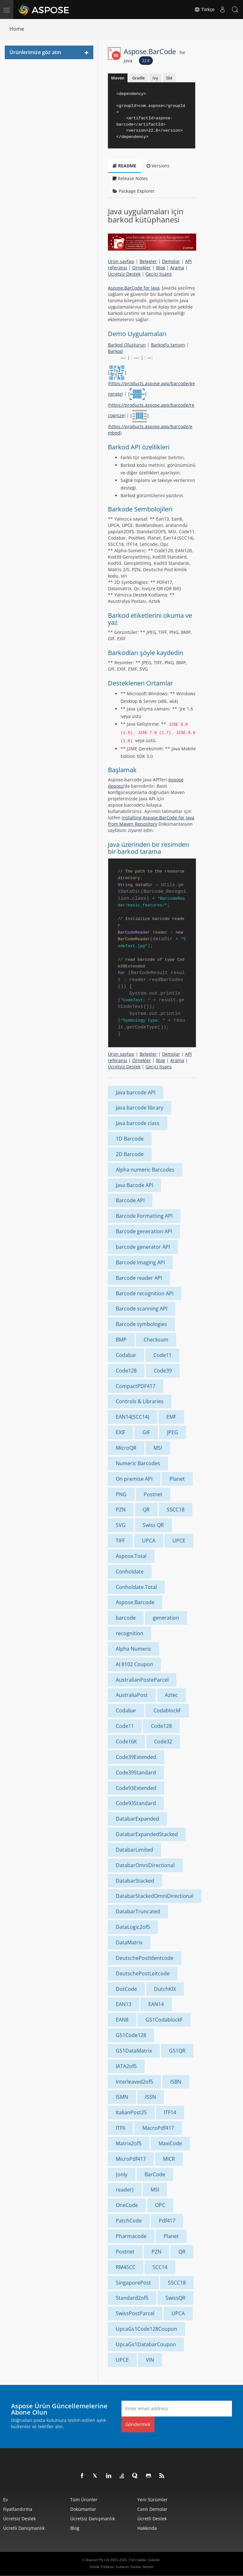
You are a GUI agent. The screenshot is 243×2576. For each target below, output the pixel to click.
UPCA (148, 1540)
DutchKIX (165, 1988)
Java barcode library (139, 1107)
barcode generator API (143, 1246)
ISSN (150, 2096)
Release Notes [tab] (130, 178)
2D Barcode (130, 1154)
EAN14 (156, 2004)
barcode (126, 1617)
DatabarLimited (134, 1849)
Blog (160, 268)
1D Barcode (130, 1138)
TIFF (120, 1540)
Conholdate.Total (136, 1587)
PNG (121, 1494)
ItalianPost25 (131, 2112)
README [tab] (124, 166)
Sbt (169, 78)
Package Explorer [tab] (134, 191)
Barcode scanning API (141, 1308)
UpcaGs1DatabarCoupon (146, 2344)
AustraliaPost (132, 1694)
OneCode (127, 2205)
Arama (177, 268)
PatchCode (129, 2220)
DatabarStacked (135, 1880)
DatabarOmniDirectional (145, 1865)
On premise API (134, 1478)
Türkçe (204, 9)
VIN (150, 2359)
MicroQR (126, 1447)
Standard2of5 (132, 2297)
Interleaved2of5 (134, 2081)
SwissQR (175, 2297)
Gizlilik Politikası (102, 2567)
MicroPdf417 (131, 2158)
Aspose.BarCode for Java (133, 288)
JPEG (172, 1432)
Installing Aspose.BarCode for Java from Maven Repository (151, 821)
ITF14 (170, 2112)
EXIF (120, 1432)
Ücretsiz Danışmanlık (92, 2519)
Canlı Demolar (152, 2509)
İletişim (148, 2567)
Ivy (155, 78)
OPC (160, 2205)
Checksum (156, 1339)
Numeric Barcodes (138, 1463)
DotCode (126, 1988)
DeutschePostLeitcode (143, 1973)
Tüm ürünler (83, 2500)
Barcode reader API (139, 1277)
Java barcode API (135, 1092)
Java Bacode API (134, 1185)
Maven (117, 78)
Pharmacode (131, 2236)
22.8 (146, 60)
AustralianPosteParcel (142, 1679)
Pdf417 (167, 2220)
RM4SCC (125, 2267)
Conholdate (130, 1571)
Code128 (126, 1370)
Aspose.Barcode (135, 1602)
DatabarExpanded (137, 1818)
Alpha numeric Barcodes (145, 1169)
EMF (171, 1416)
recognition (129, 1633)
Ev (5, 2500)
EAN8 (122, 2019)
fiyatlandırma (17, 2509)
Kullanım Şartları (128, 2567)
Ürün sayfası (121, 261)
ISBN (175, 2081)
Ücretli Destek (152, 2519)
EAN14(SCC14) (132, 1416)
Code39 (163, 1370)
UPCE (178, 1540)
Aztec (171, 1694)
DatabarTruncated (138, 1911)
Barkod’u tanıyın (168, 345)
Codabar (126, 1355)
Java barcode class (137, 1123)
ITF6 (120, 2127)
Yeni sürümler (152, 2500)
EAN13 (123, 2004)
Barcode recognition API (144, 1293)
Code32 (163, 1741)
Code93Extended (136, 1788)
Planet (177, 1478)
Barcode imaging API (140, 1262)
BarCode (155, 2174)
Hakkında (147, 2528)
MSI (157, 1447)
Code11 (162, 1355)
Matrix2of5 (128, 2143)
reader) (125, 2189)
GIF (146, 1432)
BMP (121, 1339)
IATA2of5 (126, 2066)
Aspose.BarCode (154, 55)
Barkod (115, 351)
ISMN (122, 2096)
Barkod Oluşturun (127, 345)
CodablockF (167, 1710)
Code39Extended (136, 1757)
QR (146, 1509)
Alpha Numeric (133, 1648)
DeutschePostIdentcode (144, 1957)
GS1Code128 (131, 2035)
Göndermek (138, 2424)
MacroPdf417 (158, 2127)
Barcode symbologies (141, 1324)
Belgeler (148, 261)
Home (16, 28)
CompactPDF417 (135, 1386)
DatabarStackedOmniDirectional (154, 1895)
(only (122, 2174)
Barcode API (130, 1200)
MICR (169, 2158)
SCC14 (160, 2267)
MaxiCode (170, 2143)
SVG (121, 1525)
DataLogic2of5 (133, 1926)
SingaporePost (133, 2282)
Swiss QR (153, 1525)
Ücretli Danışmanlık (24, 2528)
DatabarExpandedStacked (147, 1834)
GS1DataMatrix (134, 2050)
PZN (121, 1509)
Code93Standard (136, 1803)
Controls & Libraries (140, 1401)
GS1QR (177, 2050)
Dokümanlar (83, 2509)
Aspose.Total (131, 1556)
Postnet (153, 1494)
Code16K (126, 1741)
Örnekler (141, 268)
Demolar (171, 261)
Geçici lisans (159, 274)
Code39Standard (136, 1772)
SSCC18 (175, 1509)
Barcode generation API (144, 1231)
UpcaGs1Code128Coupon (146, 2328)
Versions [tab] (158, 166)
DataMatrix (129, 1942)
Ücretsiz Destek (124, 274)
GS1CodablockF (164, 2019)
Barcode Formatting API (144, 1215)
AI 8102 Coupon (134, 1664)
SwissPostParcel (135, 2313)
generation (166, 1617)
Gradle (138, 78)
